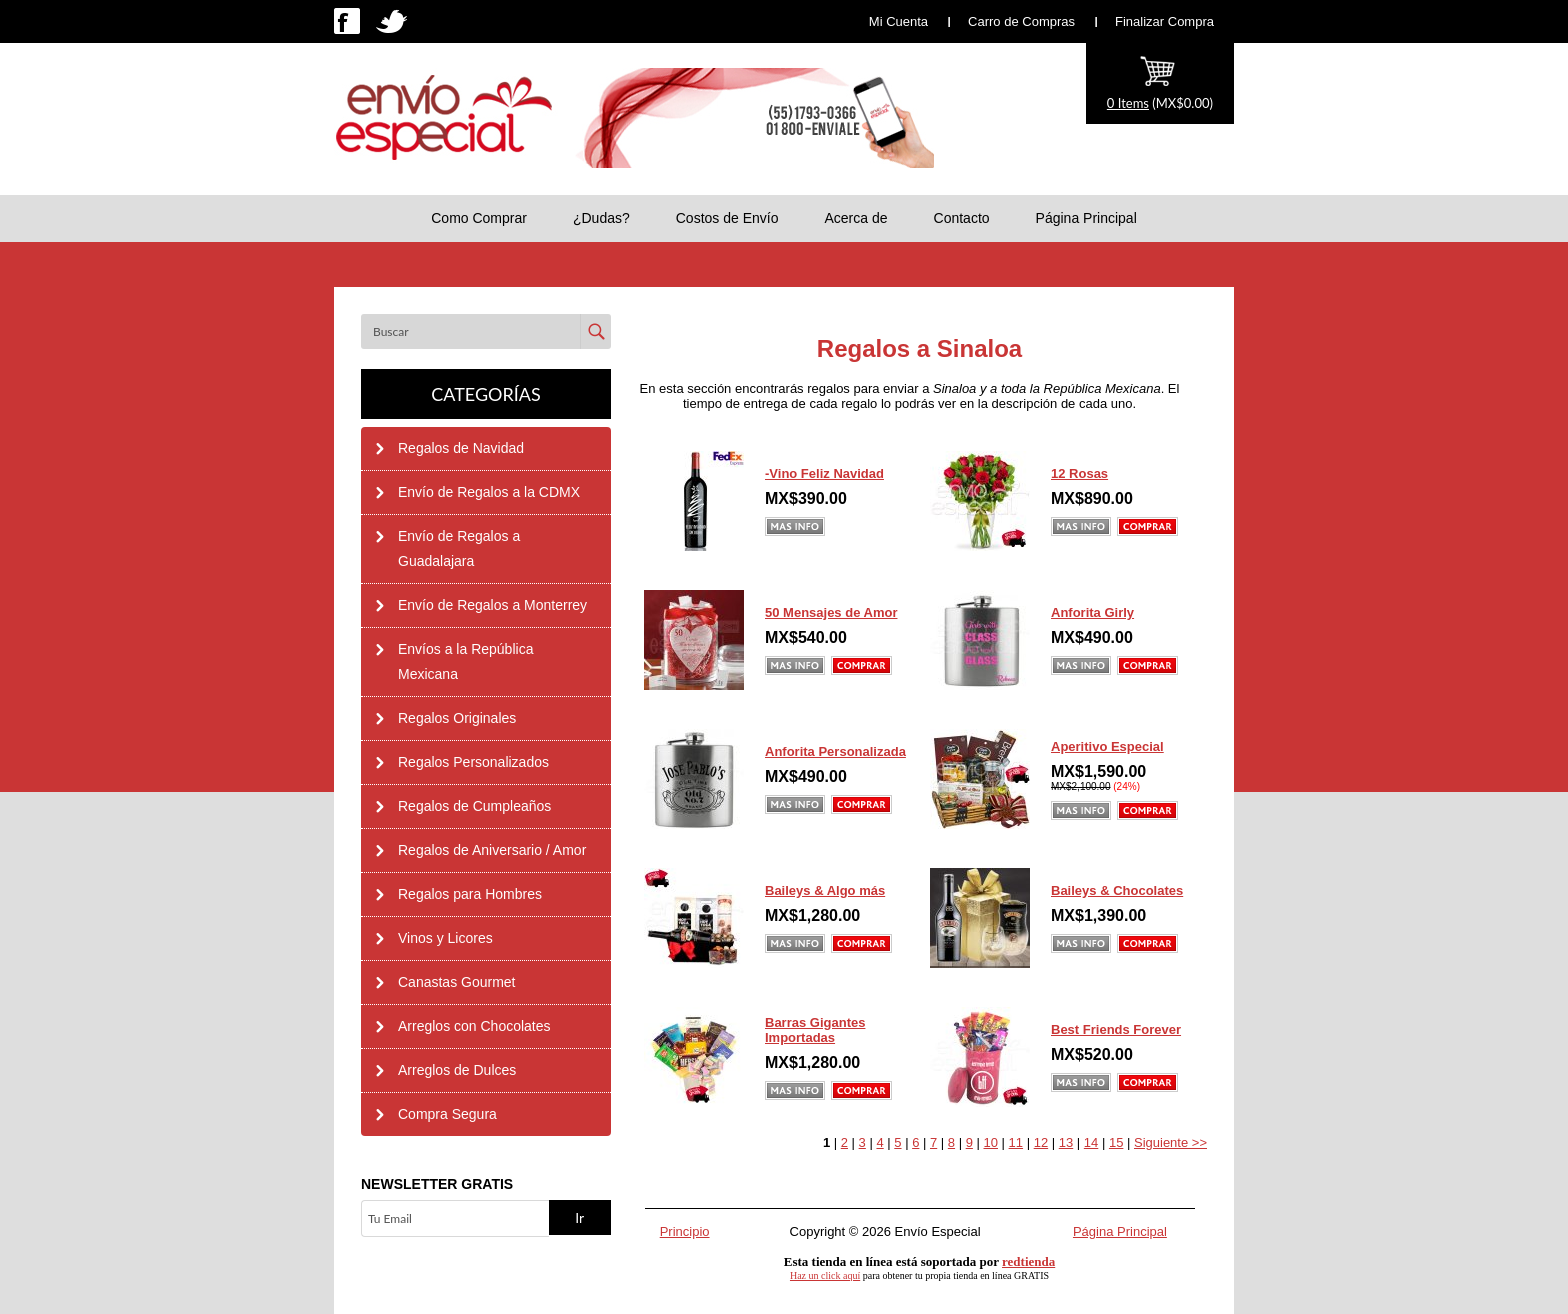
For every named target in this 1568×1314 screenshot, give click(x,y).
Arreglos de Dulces (457, 1070)
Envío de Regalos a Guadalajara (459, 548)
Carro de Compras (1021, 21)
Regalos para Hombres (470, 894)
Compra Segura (447, 1114)
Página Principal (1086, 218)
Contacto (962, 218)
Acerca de (855, 218)
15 (1116, 1142)
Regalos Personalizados (473, 762)
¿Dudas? (601, 218)
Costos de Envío (727, 218)
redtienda (1028, 1261)
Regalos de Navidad (461, 448)
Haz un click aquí (825, 1275)
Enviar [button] (596, 331)
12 (1041, 1142)
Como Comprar (479, 218)
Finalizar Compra (1164, 21)
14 (1091, 1142)
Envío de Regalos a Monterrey (492, 605)
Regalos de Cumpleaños (474, 806)
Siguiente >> (1170, 1142)
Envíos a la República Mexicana (465, 661)
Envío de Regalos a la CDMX (489, 492)
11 (1016, 1142)
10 (991, 1142)
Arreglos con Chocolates (474, 1026)
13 (1066, 1142)
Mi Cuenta (898, 21)
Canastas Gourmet (457, 982)
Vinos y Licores (445, 938)
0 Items (1128, 103)
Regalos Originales (457, 718)
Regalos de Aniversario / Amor (492, 850)
